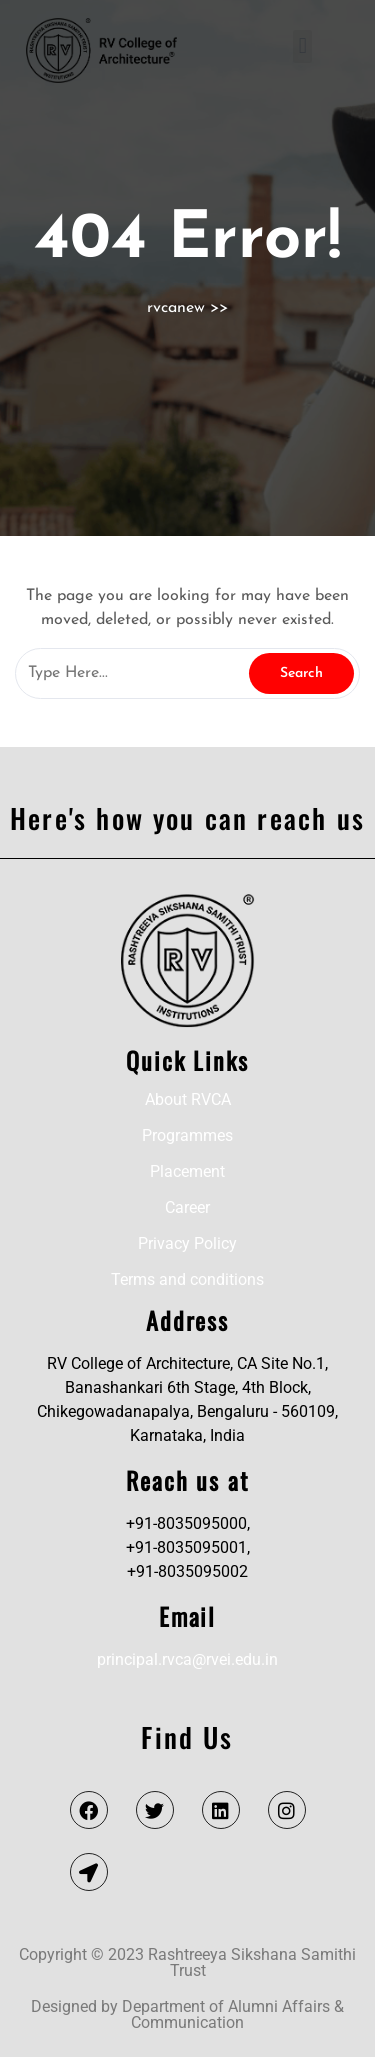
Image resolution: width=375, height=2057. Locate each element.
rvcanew (176, 308)
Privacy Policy (187, 1243)
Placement (187, 1171)
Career (187, 1207)
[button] (302, 46)
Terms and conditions (187, 1279)
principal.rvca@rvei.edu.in (187, 1659)
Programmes (187, 1135)
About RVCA (188, 1099)
